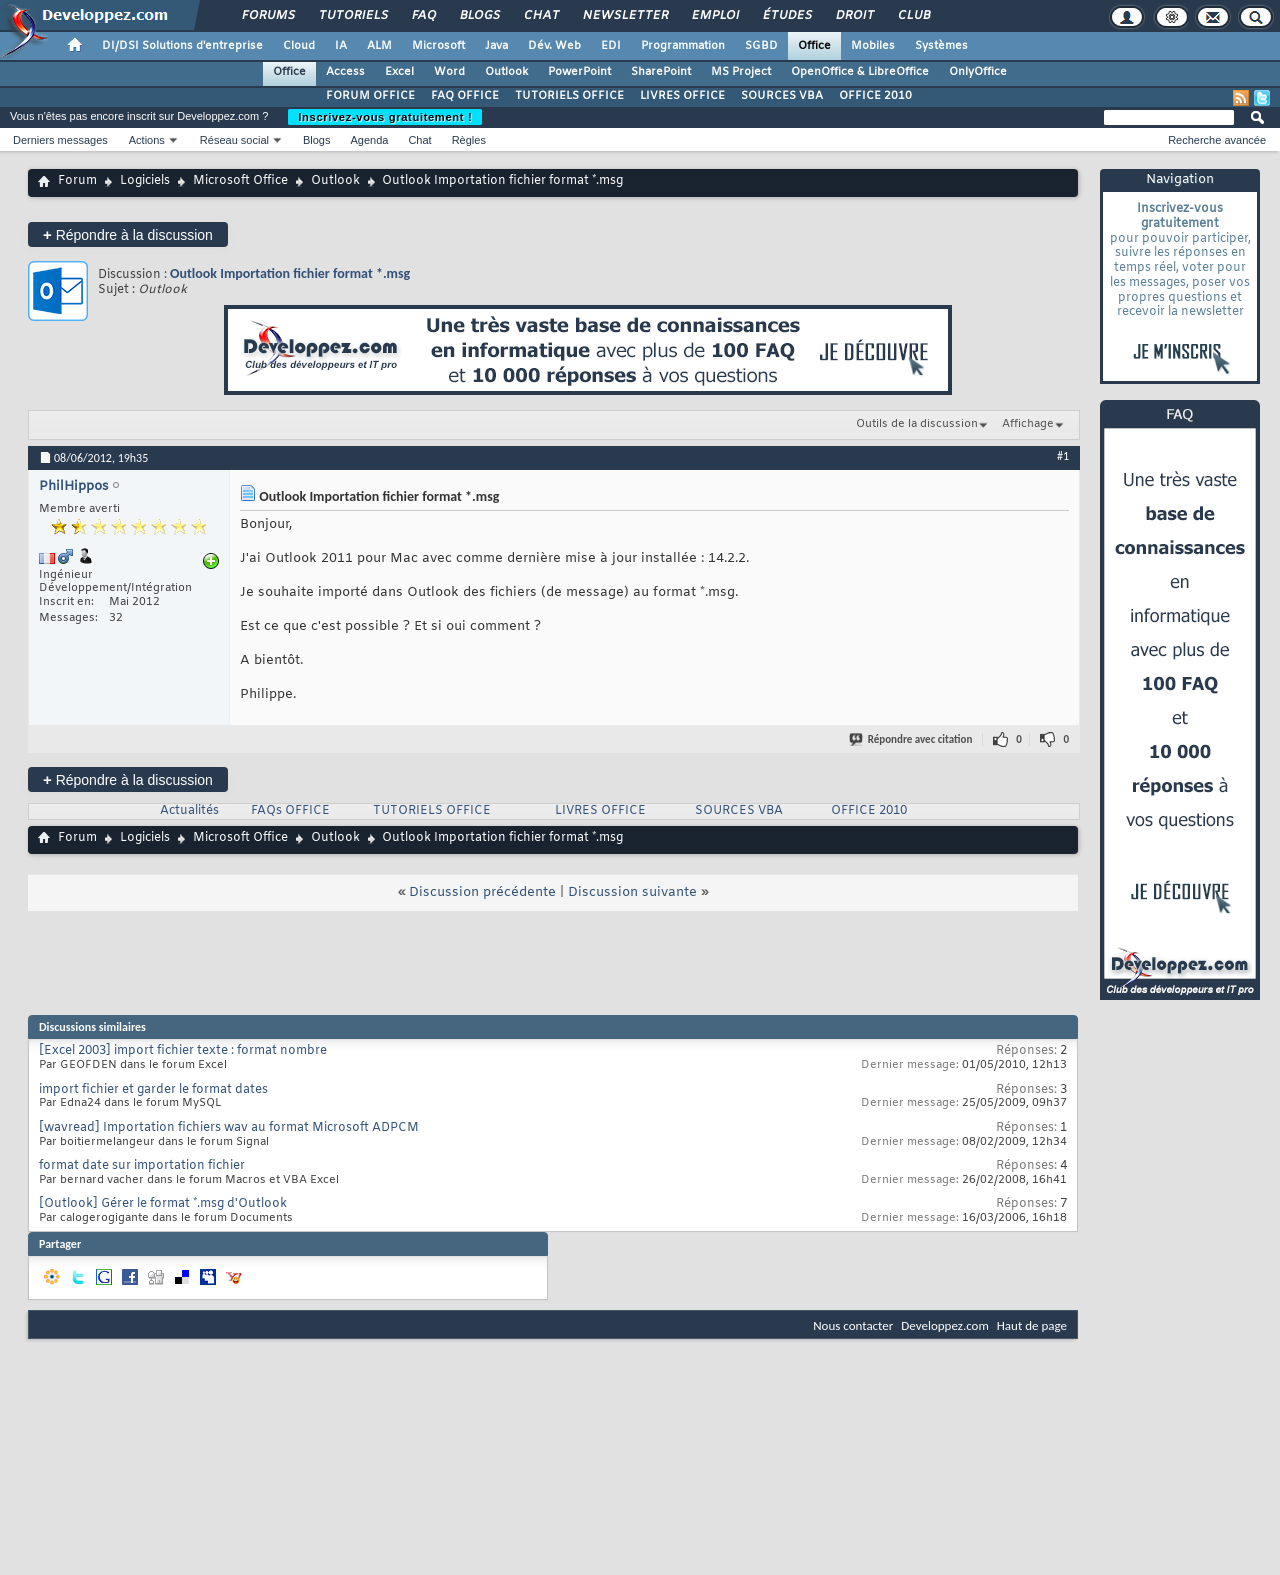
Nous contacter (853, 1325)
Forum (77, 181)
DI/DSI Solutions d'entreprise (182, 46)
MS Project (741, 72)
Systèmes (941, 46)
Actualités (189, 811)
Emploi (714, 16)
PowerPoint (579, 72)
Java (496, 46)
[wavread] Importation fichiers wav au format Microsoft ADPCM (229, 1128)
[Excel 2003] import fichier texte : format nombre (183, 1051)
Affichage (1028, 424)
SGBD (761, 46)
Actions (147, 140)
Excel (399, 72)
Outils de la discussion (917, 424)
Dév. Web (554, 46)
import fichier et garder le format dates (153, 1090)
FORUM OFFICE (370, 96)
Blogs (479, 16)
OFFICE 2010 (875, 96)
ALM (379, 46)
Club (913, 16)
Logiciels (145, 181)
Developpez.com (945, 1325)
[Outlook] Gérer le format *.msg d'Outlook (163, 1204)
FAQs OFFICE (290, 811)
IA (341, 46)
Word (449, 72)
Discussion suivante (632, 892)
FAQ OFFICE (465, 96)
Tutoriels (352, 16)
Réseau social (234, 140)
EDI (611, 46)
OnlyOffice (978, 72)
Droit (854, 16)
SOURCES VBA (782, 96)
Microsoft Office (240, 181)
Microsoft (438, 46)
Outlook (506, 72)
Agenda (369, 140)
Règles (469, 140)
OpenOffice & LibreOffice (860, 72)
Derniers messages (60, 140)
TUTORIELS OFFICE (569, 96)
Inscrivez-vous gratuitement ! (385, 117)
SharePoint (661, 72)
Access (345, 72)
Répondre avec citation (912, 739)
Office (814, 46)
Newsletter (624, 16)
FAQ (423, 16)
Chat (540, 16)
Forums (267, 16)
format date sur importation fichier (142, 1166)
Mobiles (873, 46)
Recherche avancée (1217, 140)
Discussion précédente (482, 892)
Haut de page (1032, 1325)
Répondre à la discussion (128, 234)
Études (786, 16)
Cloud (299, 46)
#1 (1063, 456)
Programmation (683, 46)
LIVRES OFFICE (682, 96)
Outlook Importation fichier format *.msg (290, 273)
